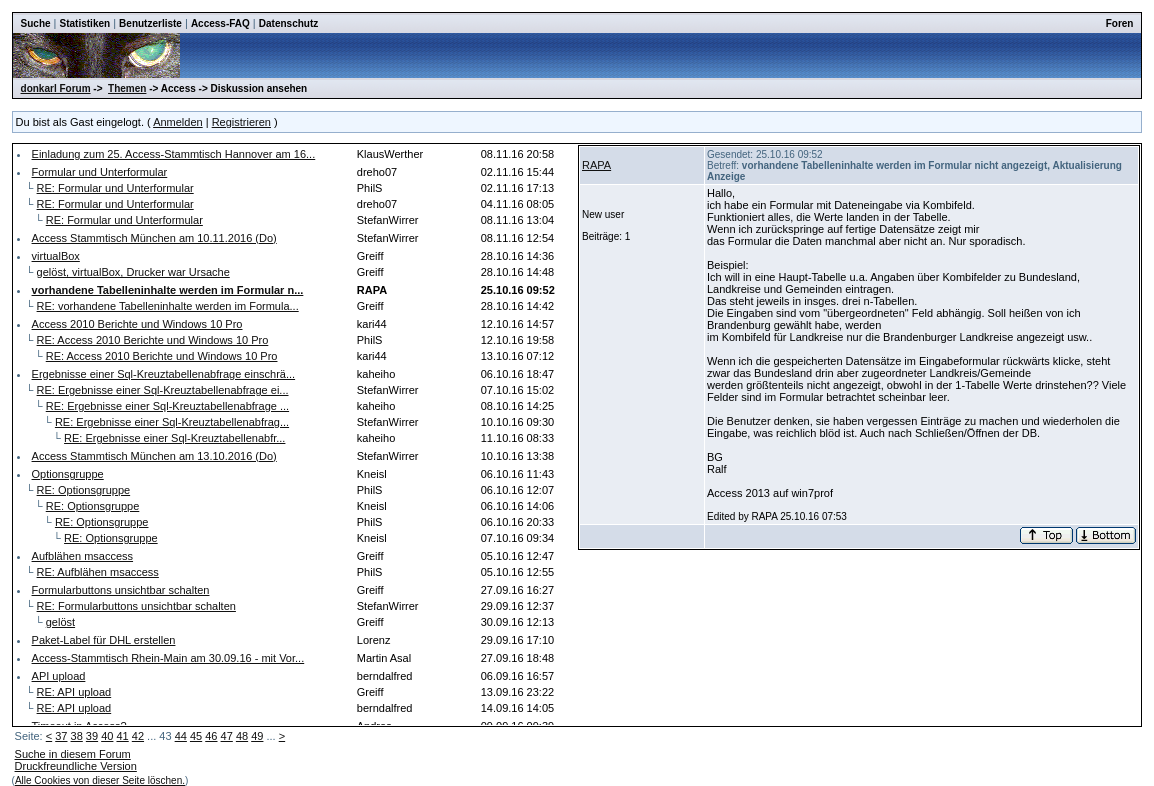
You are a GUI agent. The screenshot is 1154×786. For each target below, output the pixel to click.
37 (61, 736)
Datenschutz (288, 23)
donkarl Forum (56, 88)
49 (257, 736)
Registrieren (241, 122)
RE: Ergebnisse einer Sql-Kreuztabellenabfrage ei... (163, 390)
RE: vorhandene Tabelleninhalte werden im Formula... (168, 306)
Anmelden (178, 122)
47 (227, 736)
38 (77, 736)
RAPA (596, 165)
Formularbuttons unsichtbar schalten (121, 590)
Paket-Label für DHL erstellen (104, 640)
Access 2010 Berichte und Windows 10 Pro (137, 324)
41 (122, 736)
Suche (36, 23)
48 (242, 736)
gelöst (60, 622)
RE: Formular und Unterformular (115, 188)
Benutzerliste (150, 23)
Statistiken (85, 23)
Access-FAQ (220, 23)
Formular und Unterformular (100, 172)
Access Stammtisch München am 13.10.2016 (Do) (154, 456)
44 (181, 736)
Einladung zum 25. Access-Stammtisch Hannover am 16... (174, 154)
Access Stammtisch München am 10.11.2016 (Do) (154, 238)
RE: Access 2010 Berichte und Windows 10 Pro (153, 340)
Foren (1120, 23)
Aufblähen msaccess (83, 556)
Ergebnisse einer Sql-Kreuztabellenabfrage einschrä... (164, 374)
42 (138, 736)
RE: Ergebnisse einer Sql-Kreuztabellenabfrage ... (167, 406)
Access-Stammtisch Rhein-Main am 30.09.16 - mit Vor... (168, 658)
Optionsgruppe (68, 474)
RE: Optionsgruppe (84, 490)
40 (107, 736)
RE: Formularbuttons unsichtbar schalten (136, 606)
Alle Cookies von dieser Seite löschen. (100, 780)
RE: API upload (74, 692)
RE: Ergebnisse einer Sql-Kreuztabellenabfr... (174, 438)
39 (92, 736)
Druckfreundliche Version (76, 766)
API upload (59, 676)
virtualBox (56, 256)
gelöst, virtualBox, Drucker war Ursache (133, 272)
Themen (127, 88)
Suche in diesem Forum (73, 754)
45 (196, 736)
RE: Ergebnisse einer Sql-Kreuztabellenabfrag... (172, 422)
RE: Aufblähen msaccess (98, 572)
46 (211, 736)
